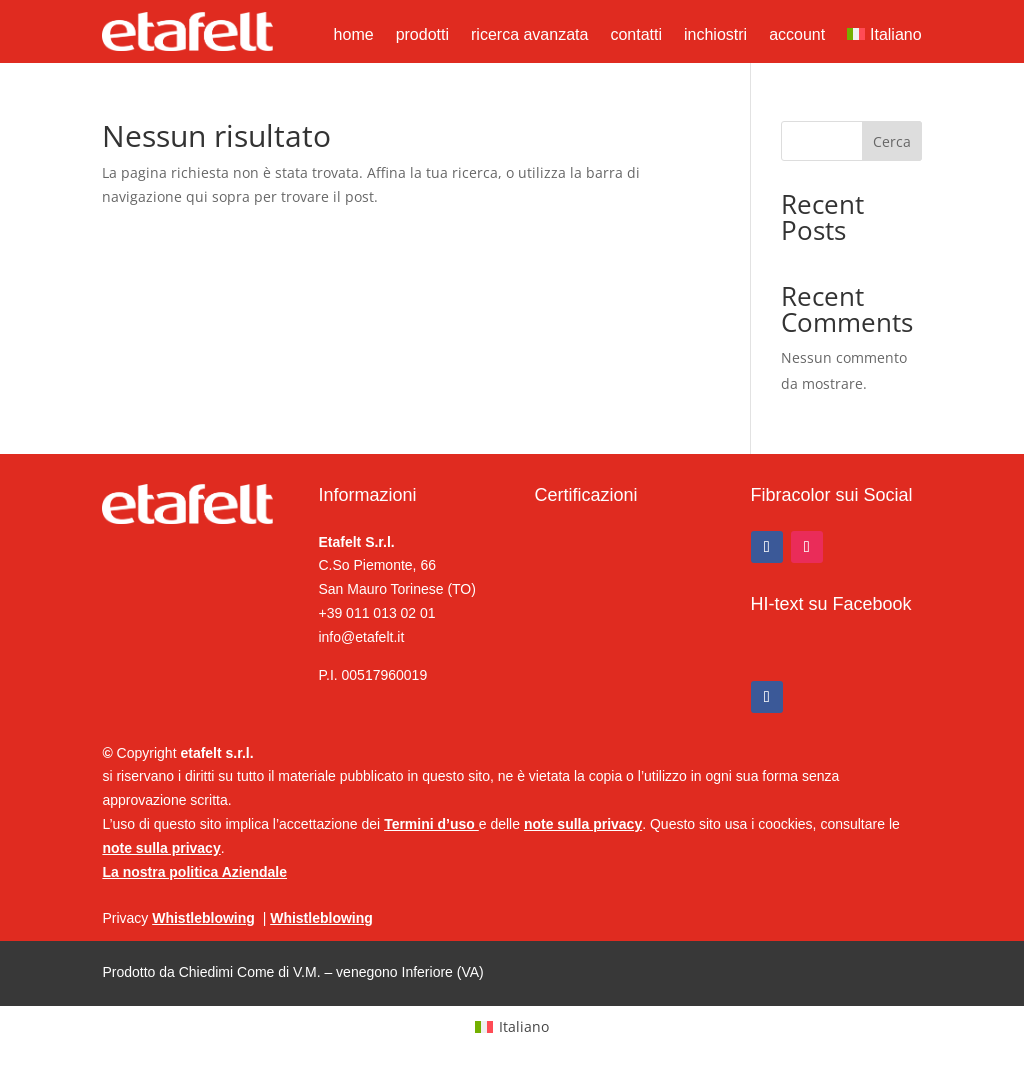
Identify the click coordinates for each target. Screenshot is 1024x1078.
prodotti (422, 35)
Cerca (892, 141)
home (354, 35)
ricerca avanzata (529, 35)
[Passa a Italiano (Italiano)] (512, 1027)
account (797, 35)
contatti (636, 35)
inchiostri (715, 35)
